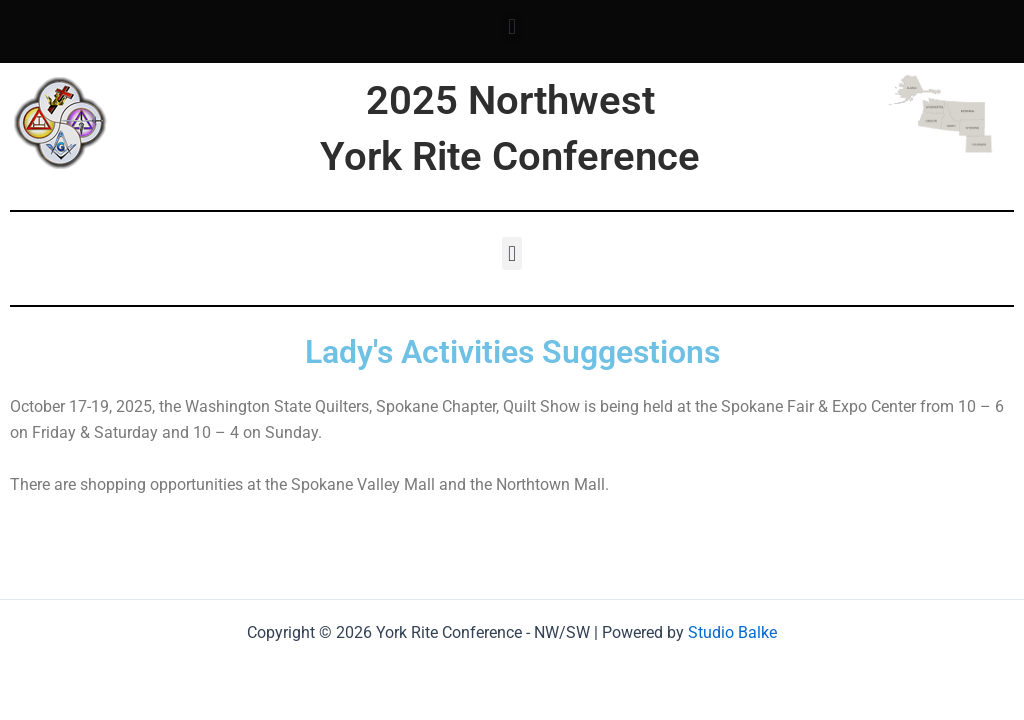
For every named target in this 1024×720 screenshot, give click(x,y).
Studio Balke (732, 632)
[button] (511, 26)
